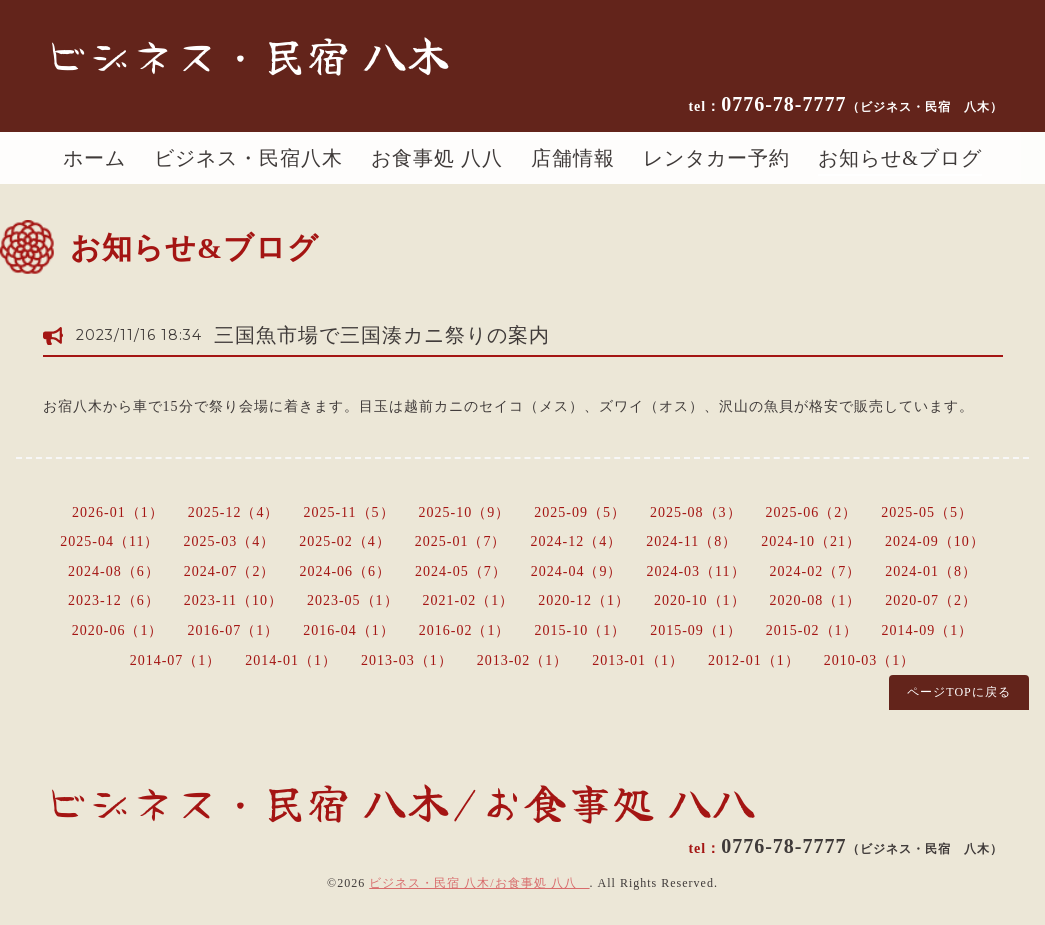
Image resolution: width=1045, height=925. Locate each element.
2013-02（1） (523, 660)
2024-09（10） (935, 541)
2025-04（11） (109, 541)
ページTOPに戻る (958, 692)
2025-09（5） (580, 512)
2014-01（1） (291, 660)
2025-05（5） (927, 512)
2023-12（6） (114, 600)
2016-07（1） (233, 630)
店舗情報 (573, 158)
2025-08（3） (696, 512)
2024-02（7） (816, 571)
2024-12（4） (577, 541)
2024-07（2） (230, 571)
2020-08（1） (816, 600)
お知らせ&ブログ (900, 158)
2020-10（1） (700, 600)
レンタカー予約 (716, 158)
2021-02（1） (469, 600)
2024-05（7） (461, 571)
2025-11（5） (348, 512)
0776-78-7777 (861, 104)
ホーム (94, 158)
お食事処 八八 (437, 158)
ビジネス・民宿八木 (248, 158)
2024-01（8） (931, 571)
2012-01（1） (754, 660)
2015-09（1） (696, 630)
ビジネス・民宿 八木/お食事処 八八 (479, 883)
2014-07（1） (176, 660)
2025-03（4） (229, 541)
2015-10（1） (581, 630)
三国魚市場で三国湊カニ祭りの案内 (382, 335)
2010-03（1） (870, 660)
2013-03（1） (407, 660)
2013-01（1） (638, 660)
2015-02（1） (812, 630)
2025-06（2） (812, 512)
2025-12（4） (234, 512)
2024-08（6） (114, 571)
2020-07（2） (931, 600)
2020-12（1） (584, 600)
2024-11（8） (691, 541)
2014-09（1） (928, 630)
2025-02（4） (345, 541)
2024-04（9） (577, 571)
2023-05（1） (353, 600)
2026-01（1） (118, 512)
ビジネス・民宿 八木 (247, 54)
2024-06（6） (345, 571)
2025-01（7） (461, 541)
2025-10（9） (465, 512)
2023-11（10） (233, 600)
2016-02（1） (465, 630)
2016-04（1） (349, 630)
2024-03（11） (695, 571)
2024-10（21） (811, 541)
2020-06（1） (118, 630)
